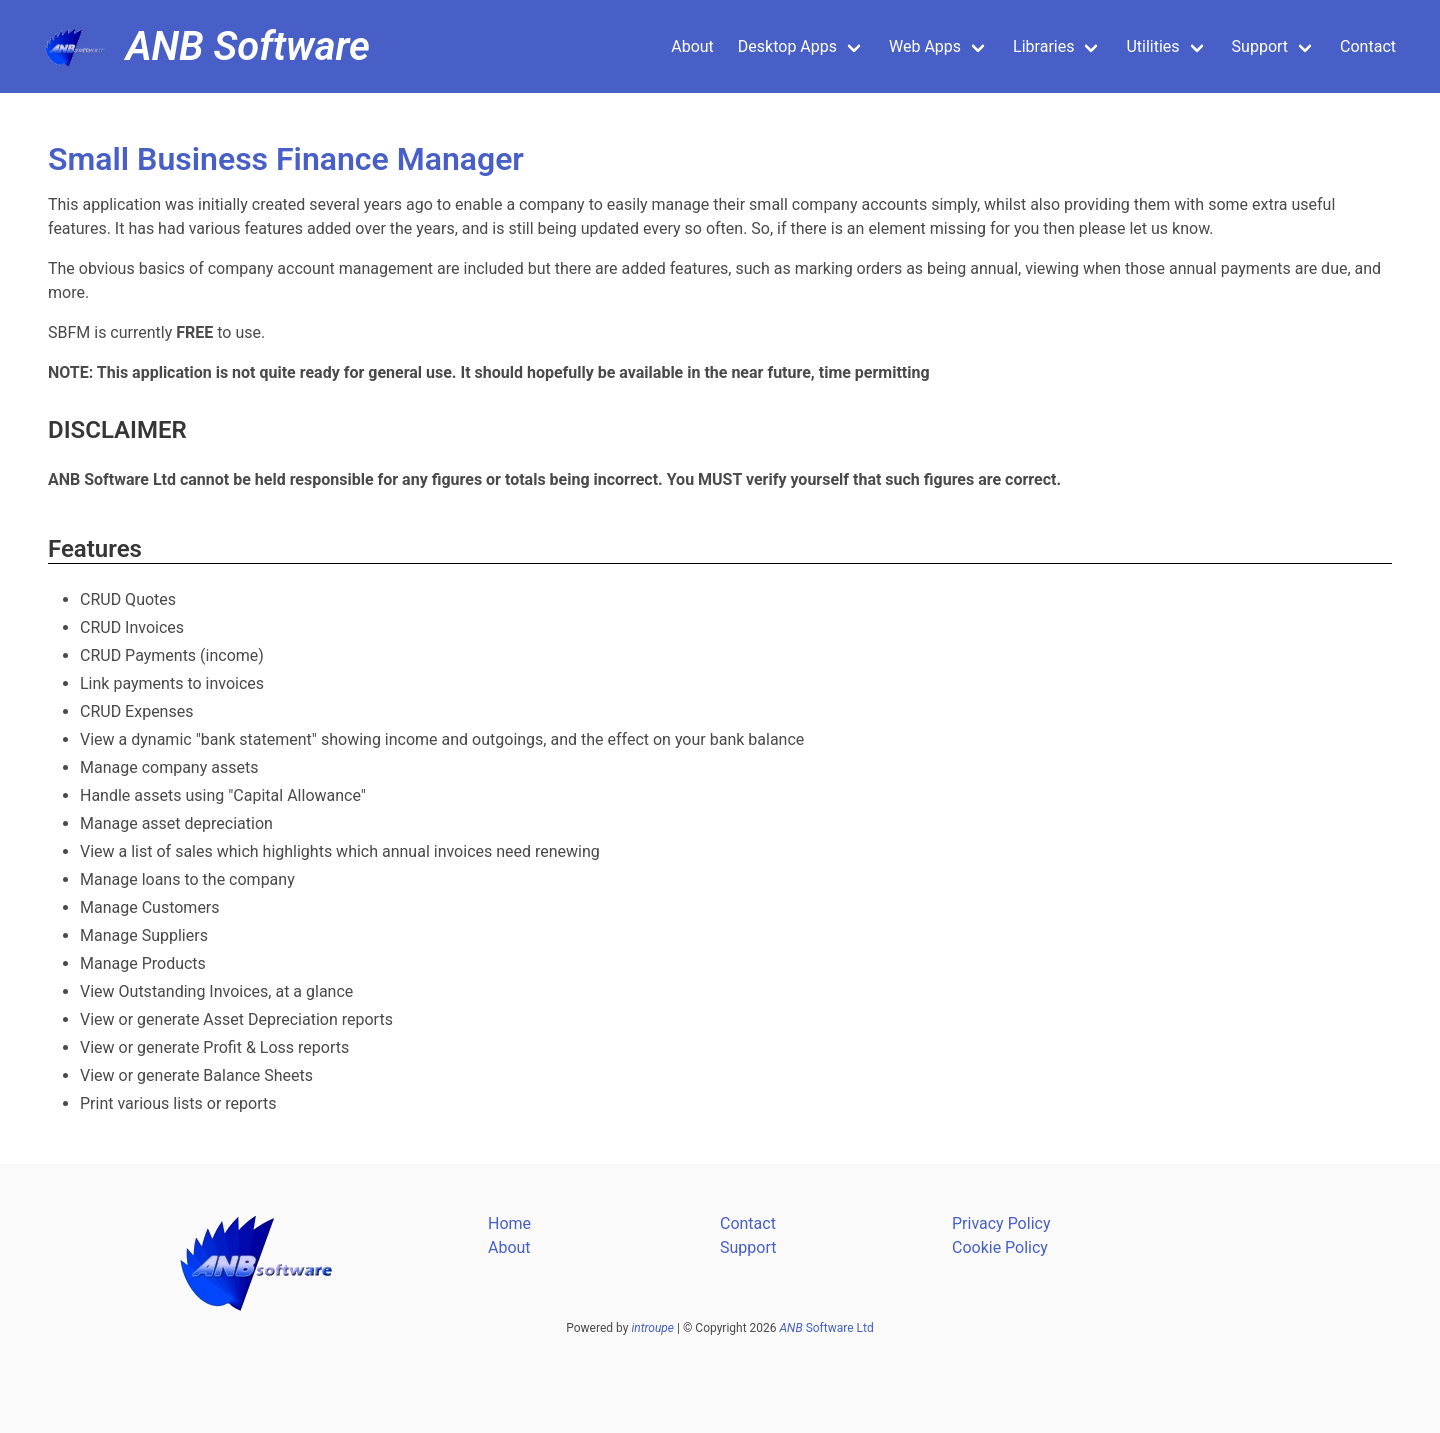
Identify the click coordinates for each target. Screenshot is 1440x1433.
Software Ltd (827, 1328)
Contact (1368, 46)
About (692, 46)
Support (1260, 46)
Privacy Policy (1001, 1223)
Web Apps (925, 46)
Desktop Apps (787, 46)
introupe (652, 1328)
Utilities (1152, 46)
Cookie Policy (1000, 1247)
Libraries (1043, 46)
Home (509, 1223)
